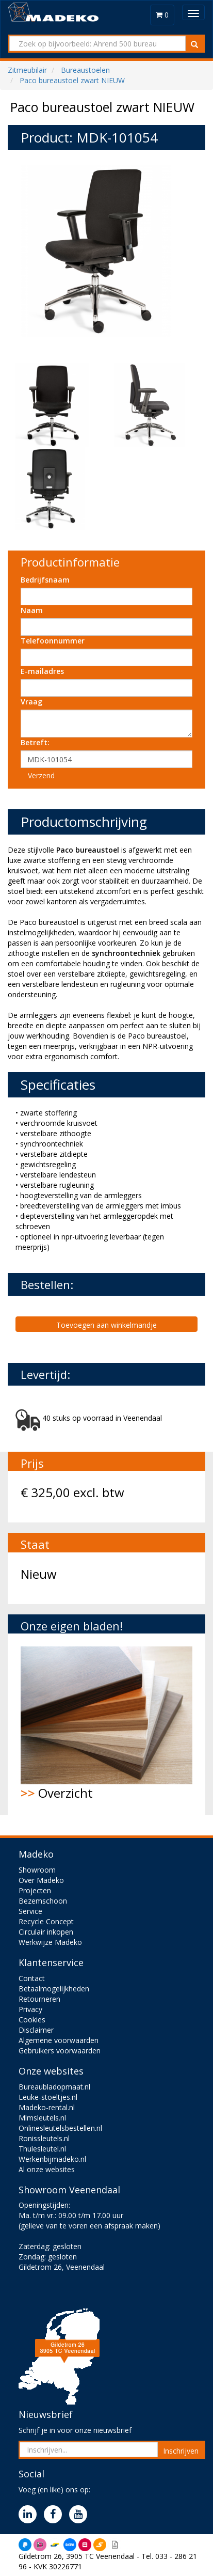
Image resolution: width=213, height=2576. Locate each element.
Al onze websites (47, 2169)
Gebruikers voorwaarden (60, 2050)
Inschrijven (181, 2451)
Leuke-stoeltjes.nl (48, 2097)
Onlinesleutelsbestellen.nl (60, 2128)
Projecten (35, 1890)
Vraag (31, 701)
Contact (32, 1978)
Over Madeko (41, 1880)
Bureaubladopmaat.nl (54, 2087)
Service (30, 1911)
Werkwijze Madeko (50, 1942)
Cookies (32, 2019)
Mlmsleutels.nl (42, 2118)
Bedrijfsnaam (45, 580)
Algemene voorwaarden (59, 2040)
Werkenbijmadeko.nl (52, 2159)
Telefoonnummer (53, 641)
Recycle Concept (46, 1921)
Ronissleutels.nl (44, 2138)
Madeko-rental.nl (47, 2107)
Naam (32, 610)
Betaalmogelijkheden (54, 1988)
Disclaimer (36, 2030)
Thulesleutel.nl (42, 2149)
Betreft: (35, 742)
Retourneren (39, 1999)
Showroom (37, 1870)
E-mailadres (42, 671)
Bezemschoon (43, 1901)
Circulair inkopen (46, 1932)
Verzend (41, 775)
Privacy (30, 2009)
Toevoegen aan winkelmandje (106, 1325)
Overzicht (106, 1723)
